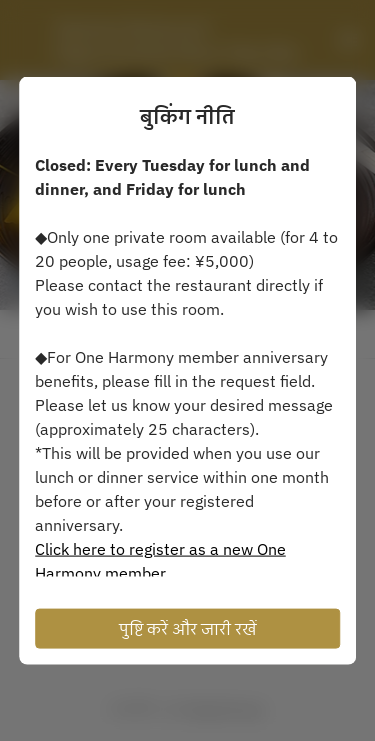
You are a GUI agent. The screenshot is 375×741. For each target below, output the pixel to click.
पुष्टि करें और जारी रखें (188, 629)
